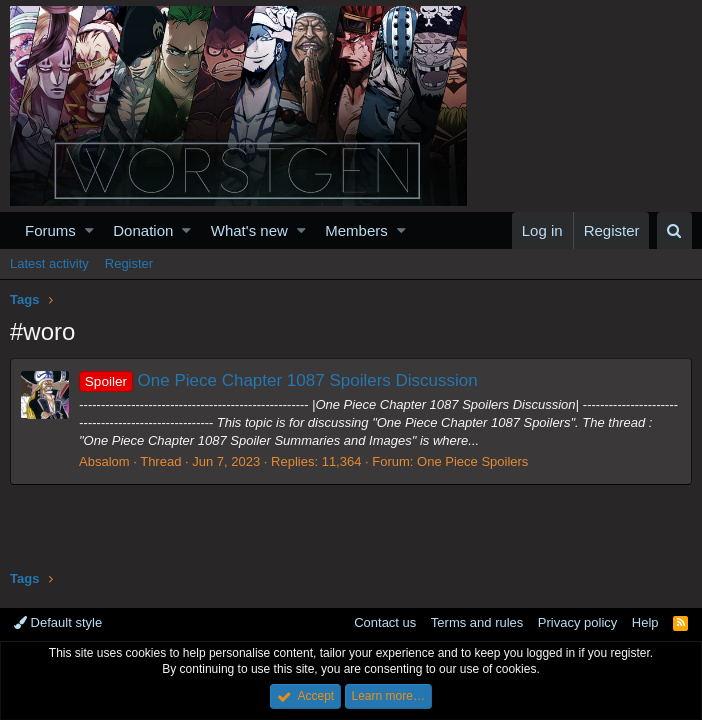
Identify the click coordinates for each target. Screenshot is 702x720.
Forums (50, 230)
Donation (143, 230)
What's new (249, 230)
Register (129, 263)
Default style (58, 622)
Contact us (385, 622)
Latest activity (49, 263)
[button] (89, 230)
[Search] (674, 230)
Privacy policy (577, 622)
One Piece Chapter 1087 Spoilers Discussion (278, 380)
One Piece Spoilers (472, 461)
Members (356, 230)
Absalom (104, 461)
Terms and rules (477, 622)
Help (645, 622)
